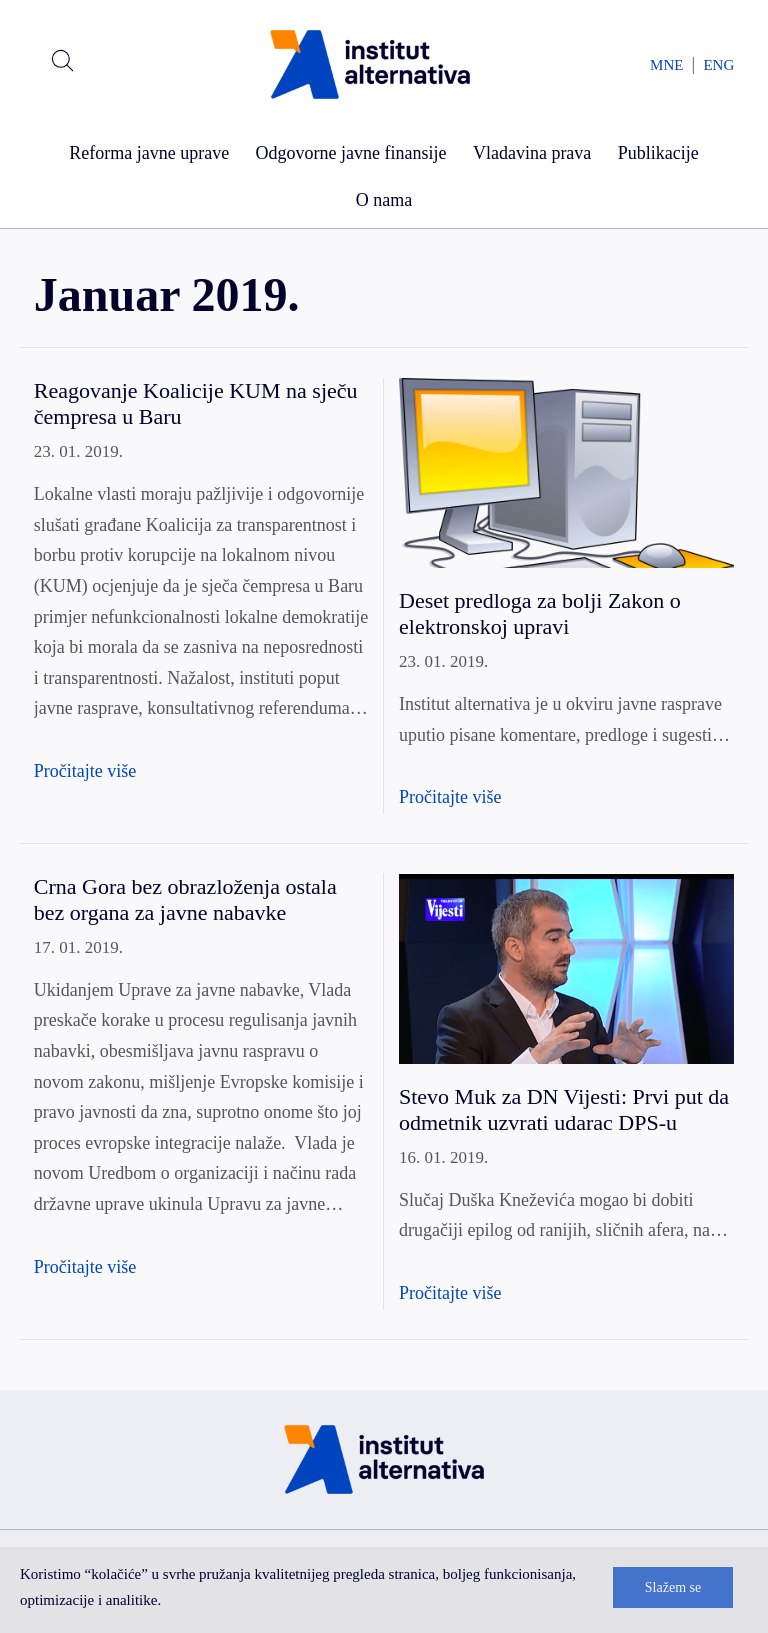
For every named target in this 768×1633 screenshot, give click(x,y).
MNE (666, 65)
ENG (718, 65)
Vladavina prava (532, 153)
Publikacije (658, 153)
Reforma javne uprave (149, 153)
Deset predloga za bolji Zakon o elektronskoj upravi (540, 613)
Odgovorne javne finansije (351, 153)
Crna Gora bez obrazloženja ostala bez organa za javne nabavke (185, 899)
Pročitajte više (85, 771)
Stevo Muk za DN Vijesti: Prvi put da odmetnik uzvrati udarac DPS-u (564, 1109)
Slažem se (673, 1587)
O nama (384, 200)
